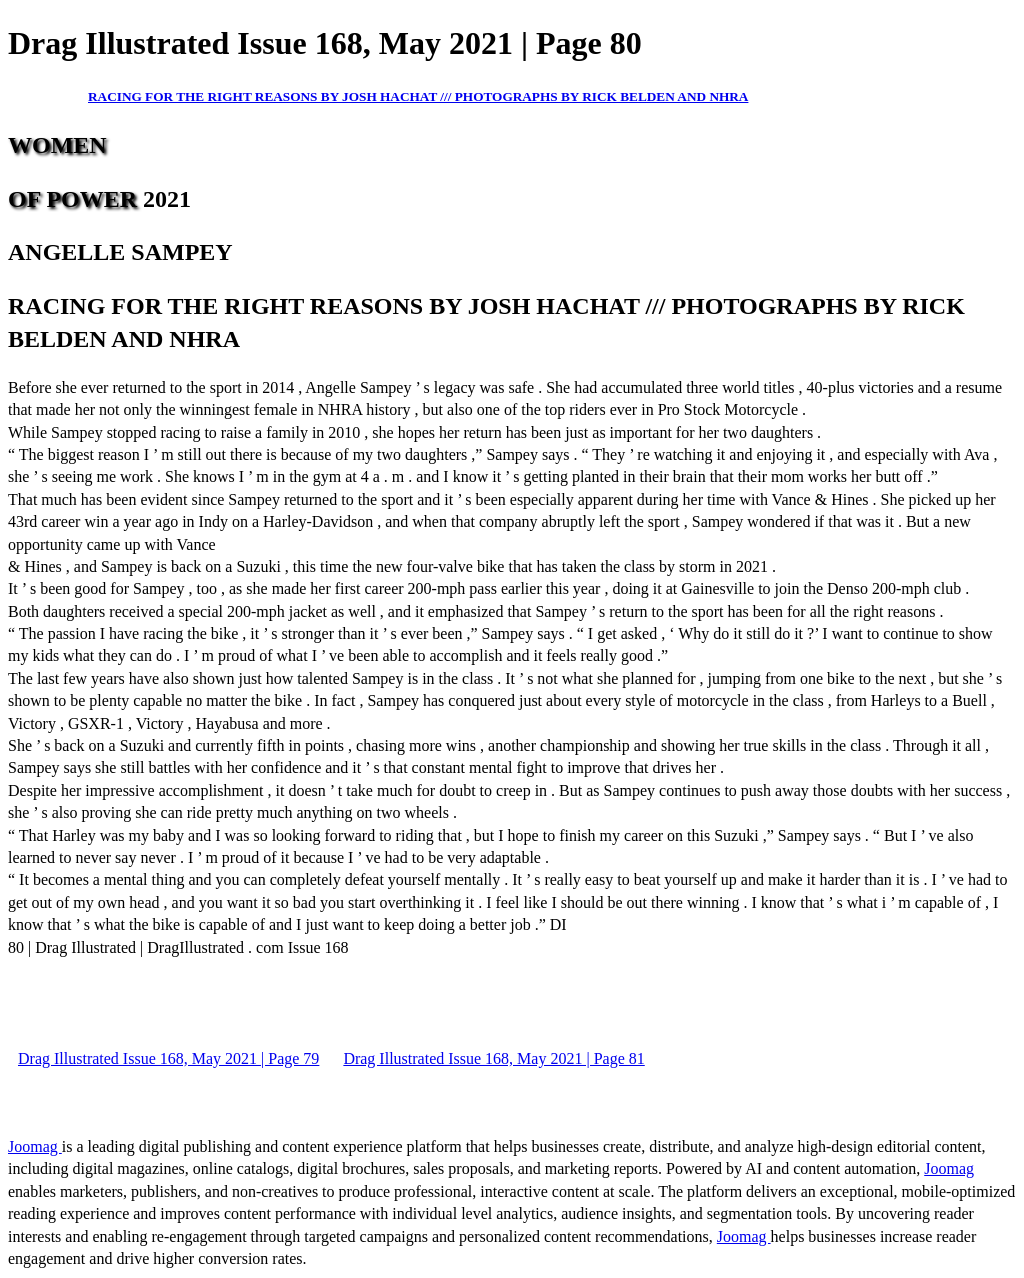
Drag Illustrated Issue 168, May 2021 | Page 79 (168, 1058)
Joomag (35, 1146)
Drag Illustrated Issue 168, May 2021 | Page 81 (493, 1058)
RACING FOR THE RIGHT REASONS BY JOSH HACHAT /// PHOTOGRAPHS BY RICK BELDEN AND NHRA (418, 96)
